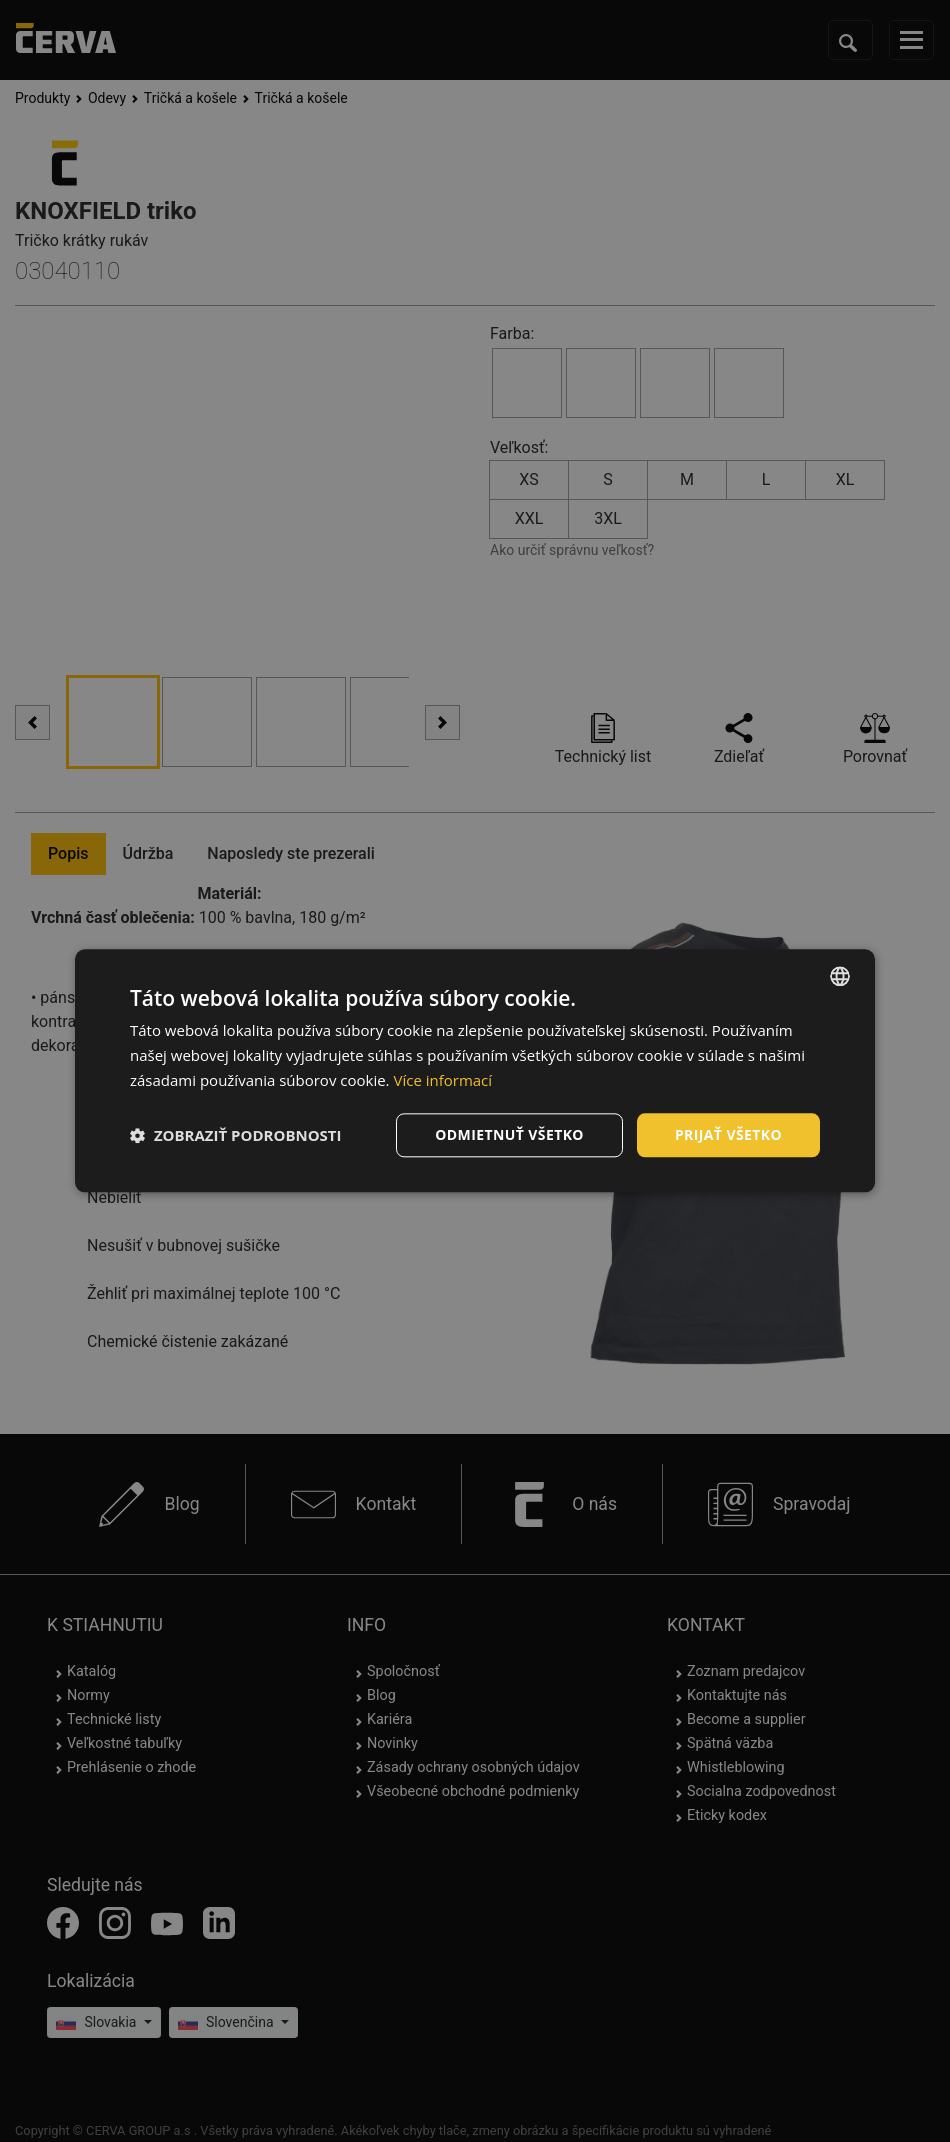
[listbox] (840, 976)
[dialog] (475, 1070)
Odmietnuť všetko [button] (509, 1134)
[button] (236, 1135)
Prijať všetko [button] (728, 1134)
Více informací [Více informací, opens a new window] (442, 1080)
